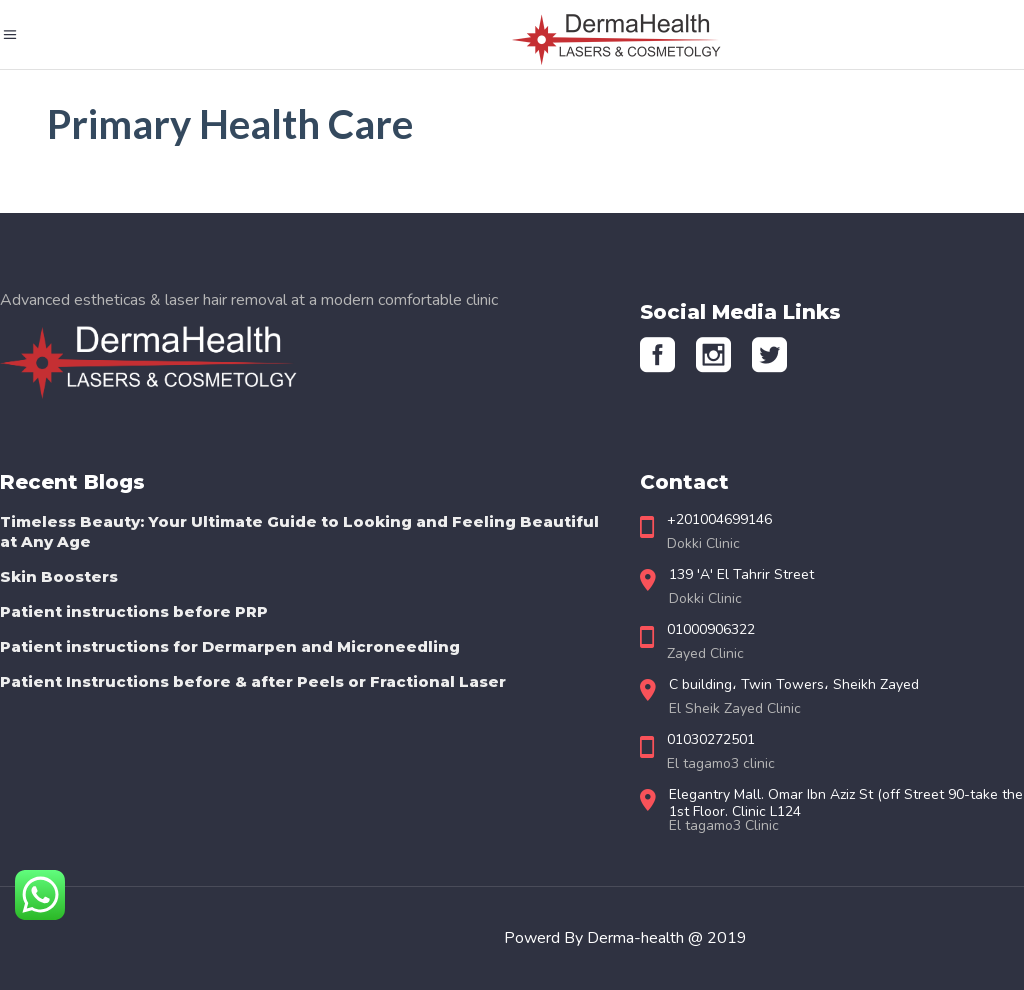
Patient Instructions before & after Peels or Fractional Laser (253, 681)
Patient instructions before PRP (134, 611)
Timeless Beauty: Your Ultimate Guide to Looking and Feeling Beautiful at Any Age (299, 531)
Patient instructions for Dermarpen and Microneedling (230, 646)
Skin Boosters (59, 576)
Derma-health (637, 938)
